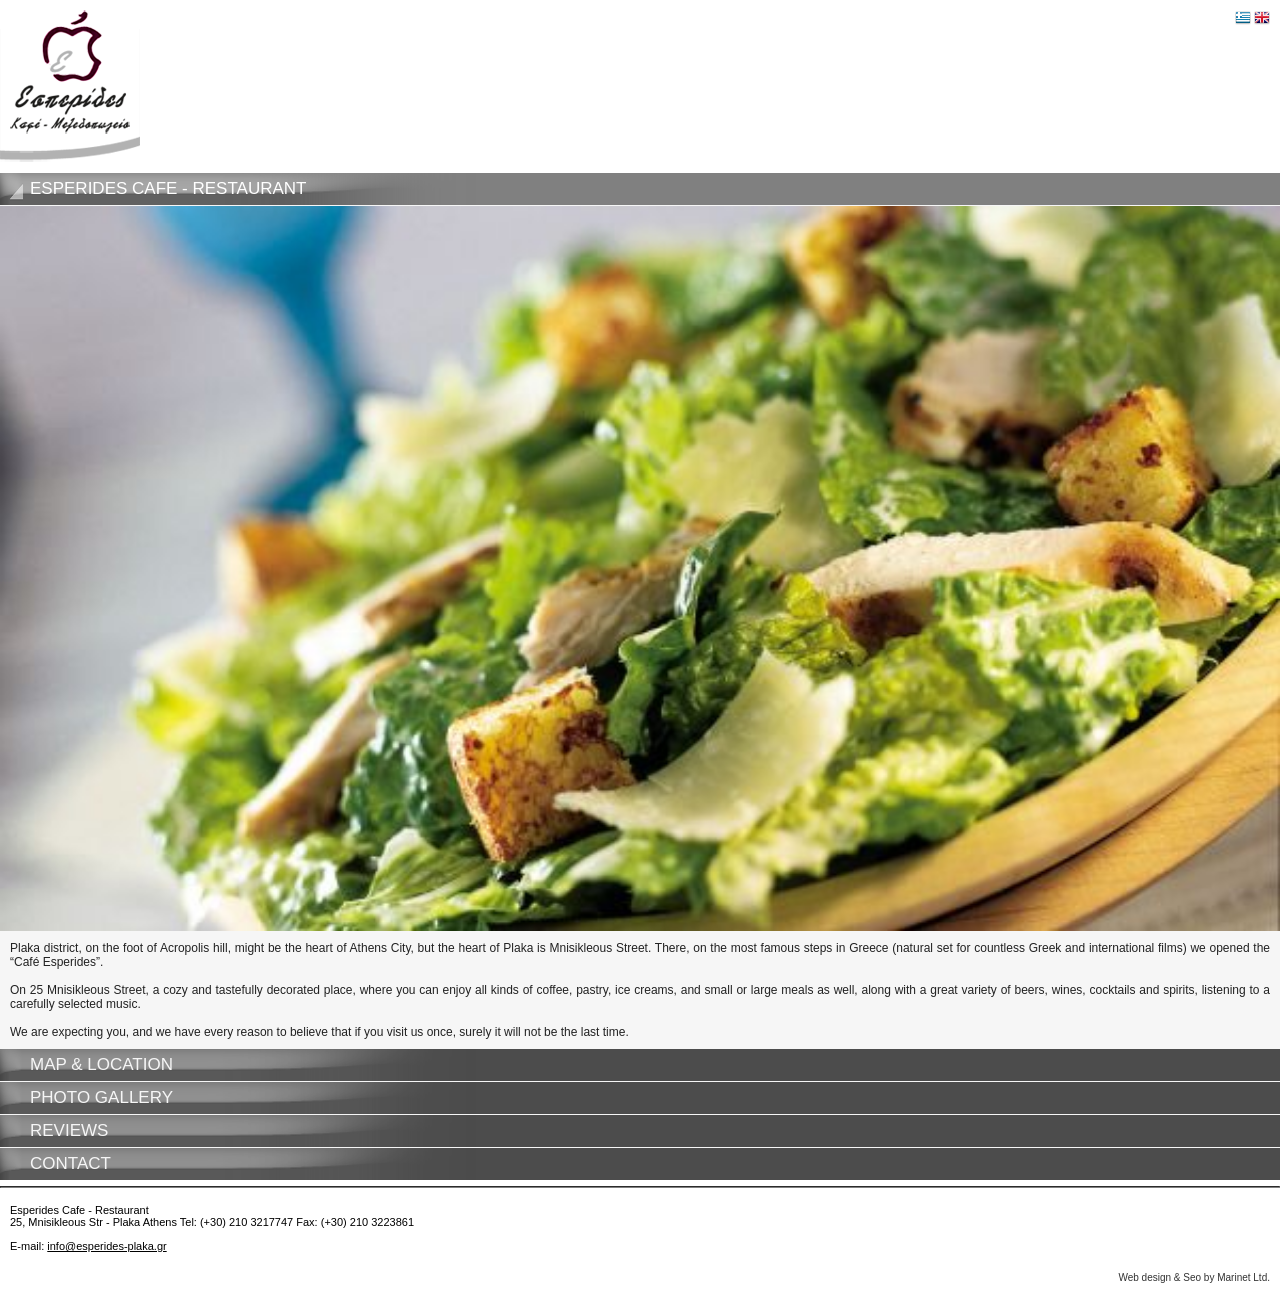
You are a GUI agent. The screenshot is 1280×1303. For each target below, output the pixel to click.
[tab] (640, 189)
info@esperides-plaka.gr (106, 1246)
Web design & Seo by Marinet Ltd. (1194, 1277)
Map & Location (101, 1064)
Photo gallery (101, 1097)
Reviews (69, 1130)
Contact (70, 1163)
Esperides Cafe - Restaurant (168, 188)
